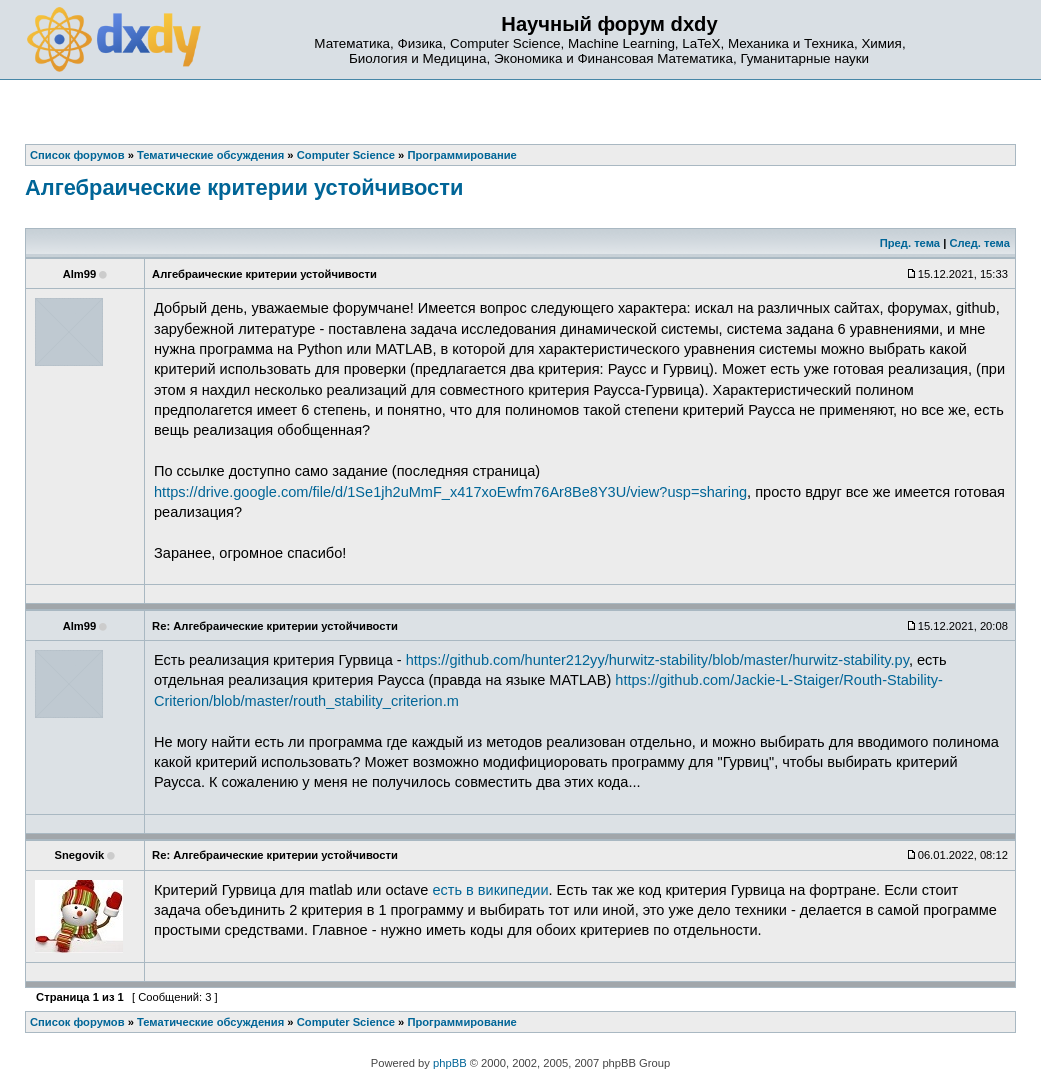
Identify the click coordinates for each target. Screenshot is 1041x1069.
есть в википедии (490, 890)
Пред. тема (910, 243)
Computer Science (346, 1022)
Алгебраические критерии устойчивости (244, 187)
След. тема (979, 243)
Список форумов (77, 1022)
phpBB (450, 1063)
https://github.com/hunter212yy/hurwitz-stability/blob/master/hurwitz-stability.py (657, 660)
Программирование (461, 1022)
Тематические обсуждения (210, 1022)
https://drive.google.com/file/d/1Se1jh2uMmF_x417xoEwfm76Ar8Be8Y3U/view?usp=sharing (450, 492)
